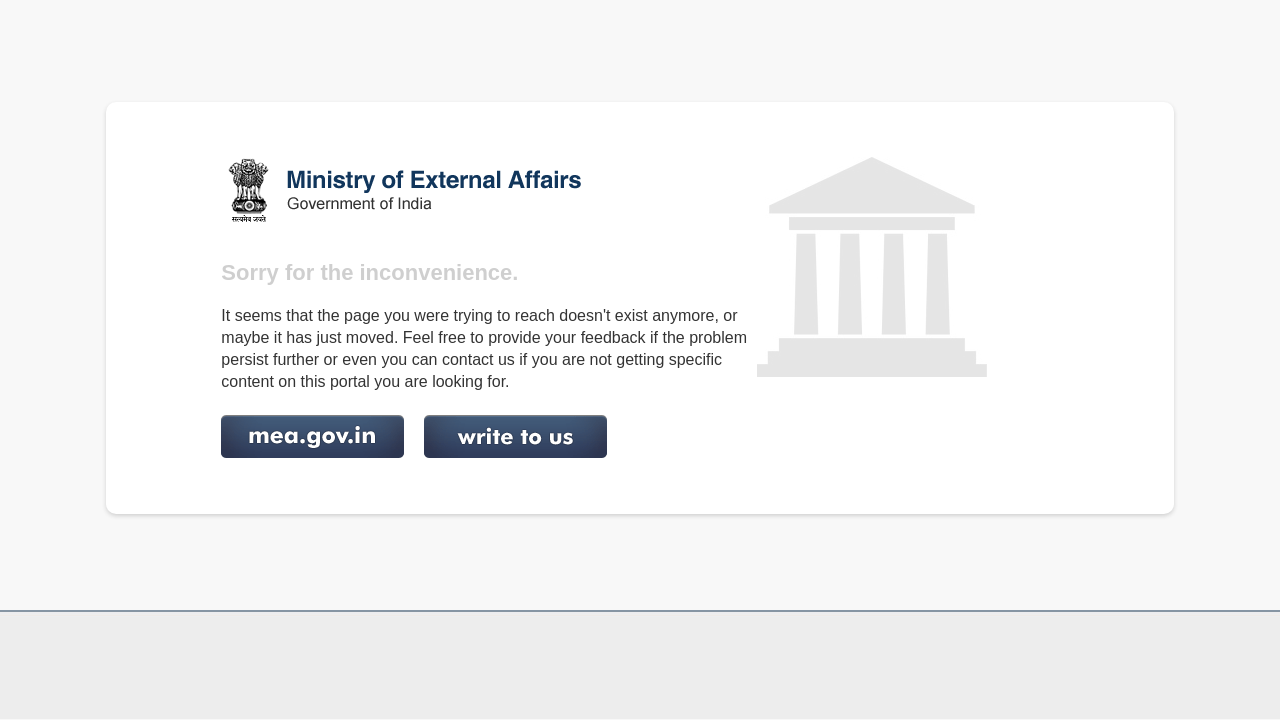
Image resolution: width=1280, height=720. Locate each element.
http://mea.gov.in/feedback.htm (515, 436)
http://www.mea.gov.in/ (312, 436)
